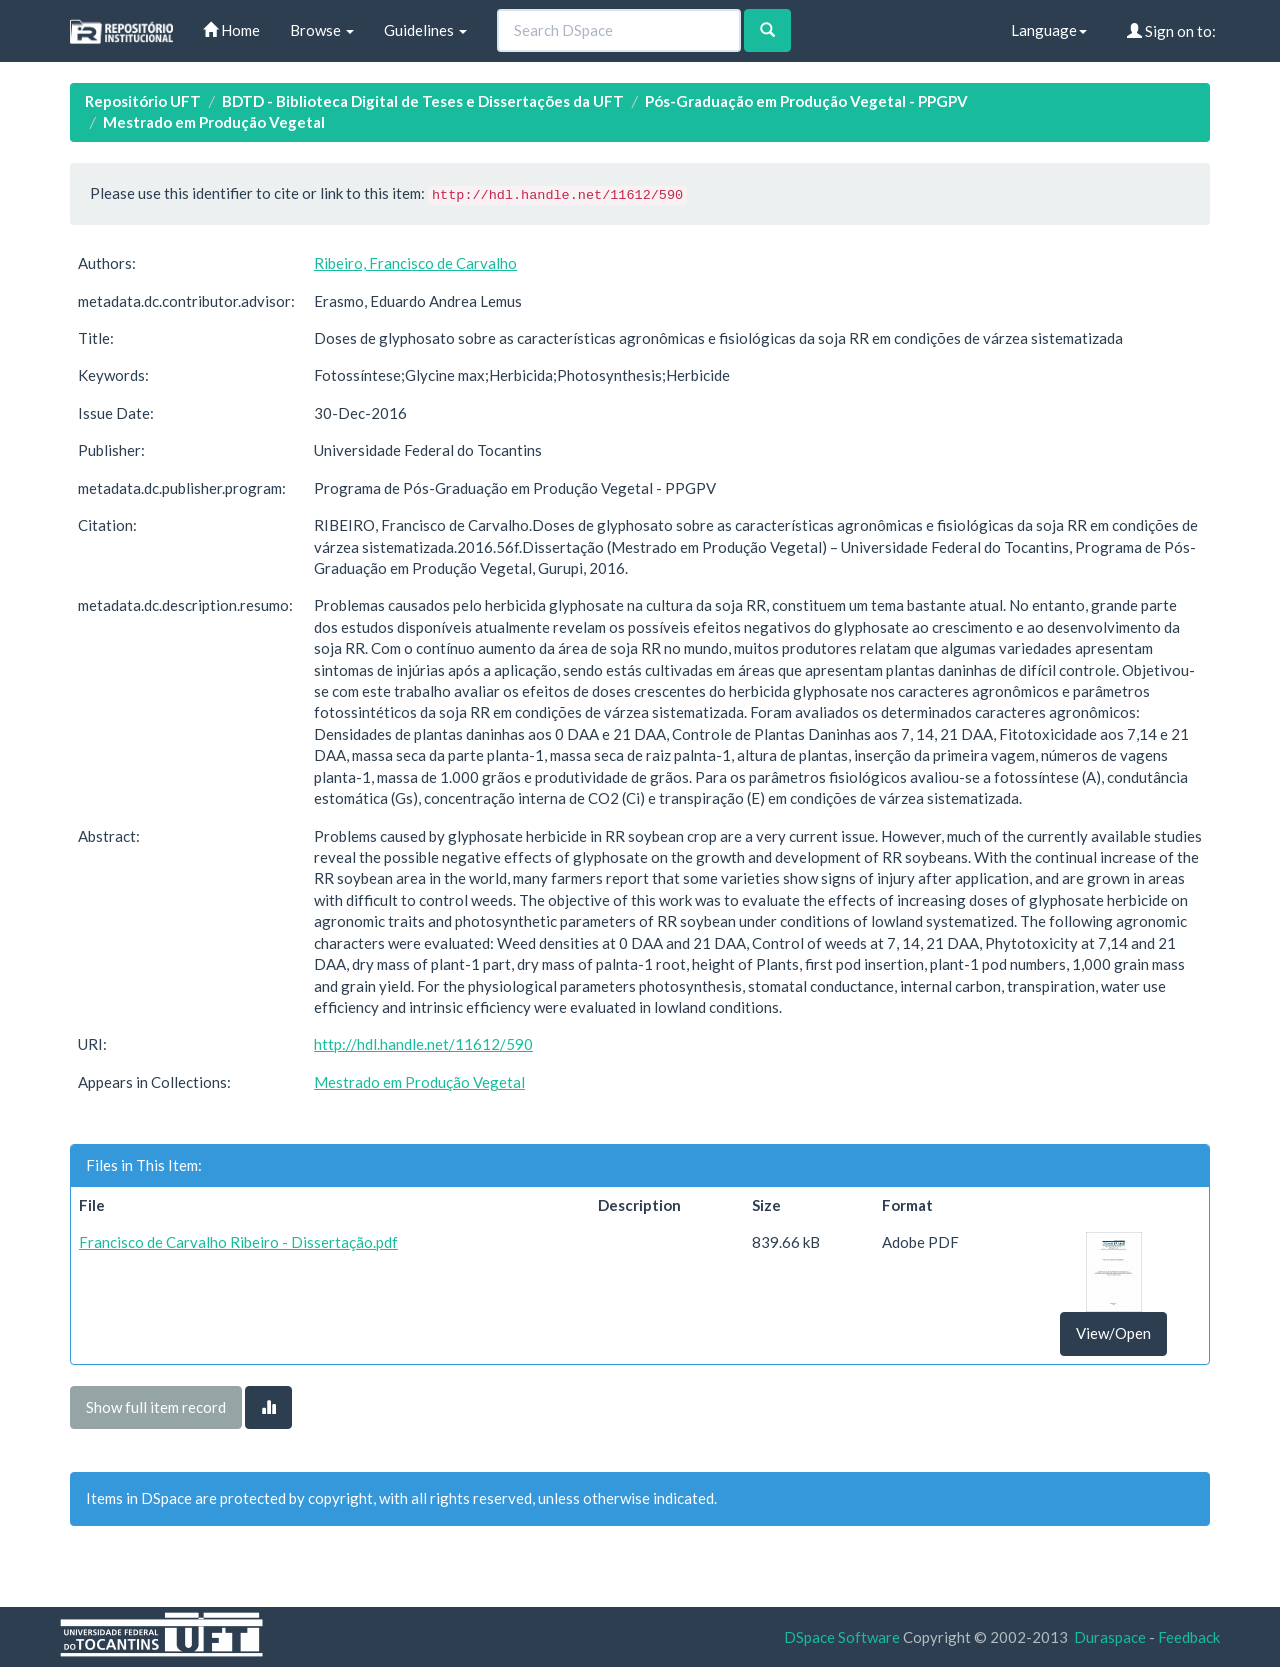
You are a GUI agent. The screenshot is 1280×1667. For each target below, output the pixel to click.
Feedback (1189, 1637)
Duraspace (1110, 1637)
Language (1049, 30)
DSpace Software (842, 1637)
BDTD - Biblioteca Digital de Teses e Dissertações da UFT (423, 101)
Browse (322, 30)
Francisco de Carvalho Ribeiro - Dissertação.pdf (238, 1242)
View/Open (1113, 1333)
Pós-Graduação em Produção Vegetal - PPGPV (806, 101)
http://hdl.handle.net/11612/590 (423, 1044)
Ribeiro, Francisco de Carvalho (415, 263)
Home (231, 30)
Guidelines (425, 30)
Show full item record (156, 1407)
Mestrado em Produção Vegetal (214, 122)
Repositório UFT (143, 101)
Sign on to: (1171, 31)
